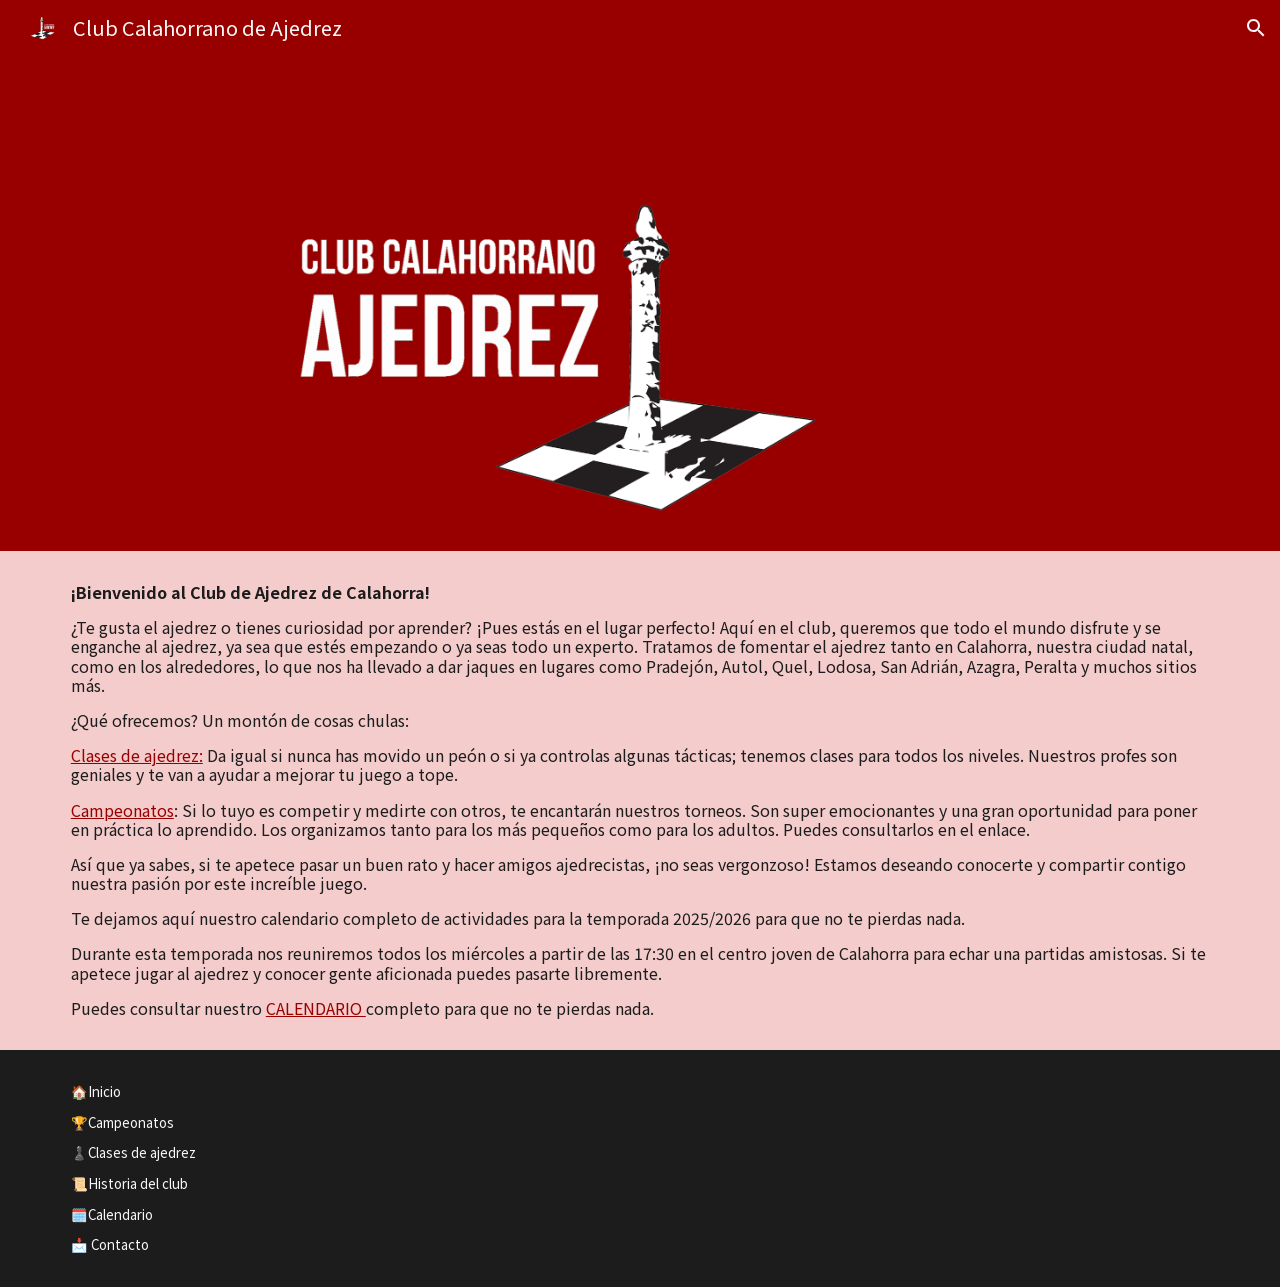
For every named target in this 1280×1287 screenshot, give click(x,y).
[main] (640, 800)
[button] (1256, 28)
